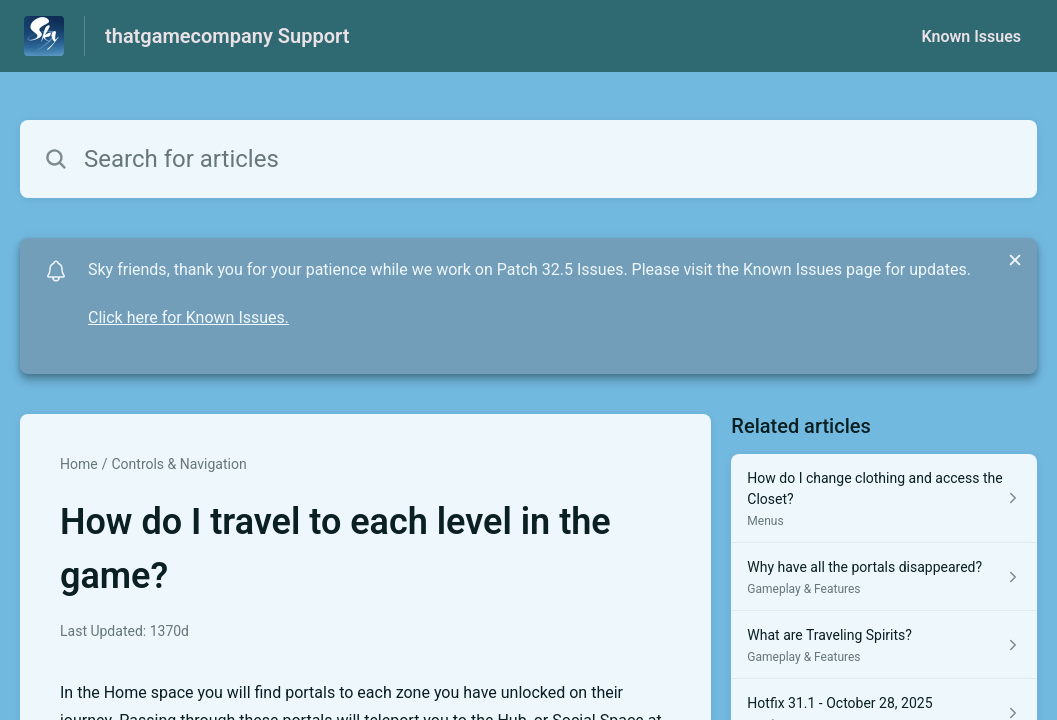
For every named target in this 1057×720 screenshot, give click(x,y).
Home (79, 464)
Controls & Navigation (178, 464)
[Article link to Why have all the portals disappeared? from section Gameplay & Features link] (884, 577)
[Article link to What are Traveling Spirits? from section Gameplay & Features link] (884, 645)
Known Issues (971, 36)
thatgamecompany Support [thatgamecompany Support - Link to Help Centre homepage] (227, 36)
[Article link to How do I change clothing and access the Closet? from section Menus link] (884, 498)
